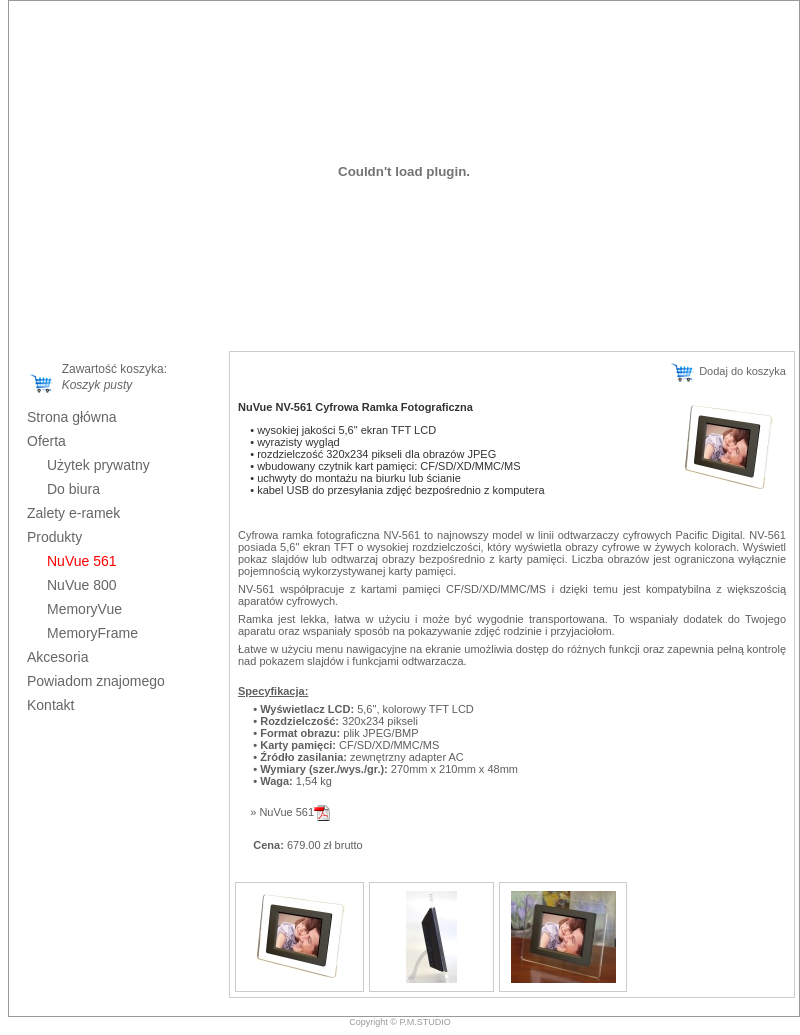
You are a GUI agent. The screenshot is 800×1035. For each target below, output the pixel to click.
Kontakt (50, 705)
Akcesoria (57, 657)
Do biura (73, 489)
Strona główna (72, 417)
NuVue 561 (294, 812)
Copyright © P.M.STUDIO (400, 1022)
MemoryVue (84, 609)
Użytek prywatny (98, 465)
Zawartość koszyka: (111, 369)
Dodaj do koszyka (728, 371)
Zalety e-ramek (73, 513)
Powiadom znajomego (96, 681)
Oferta (46, 441)
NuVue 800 (82, 585)
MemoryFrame (92, 633)
